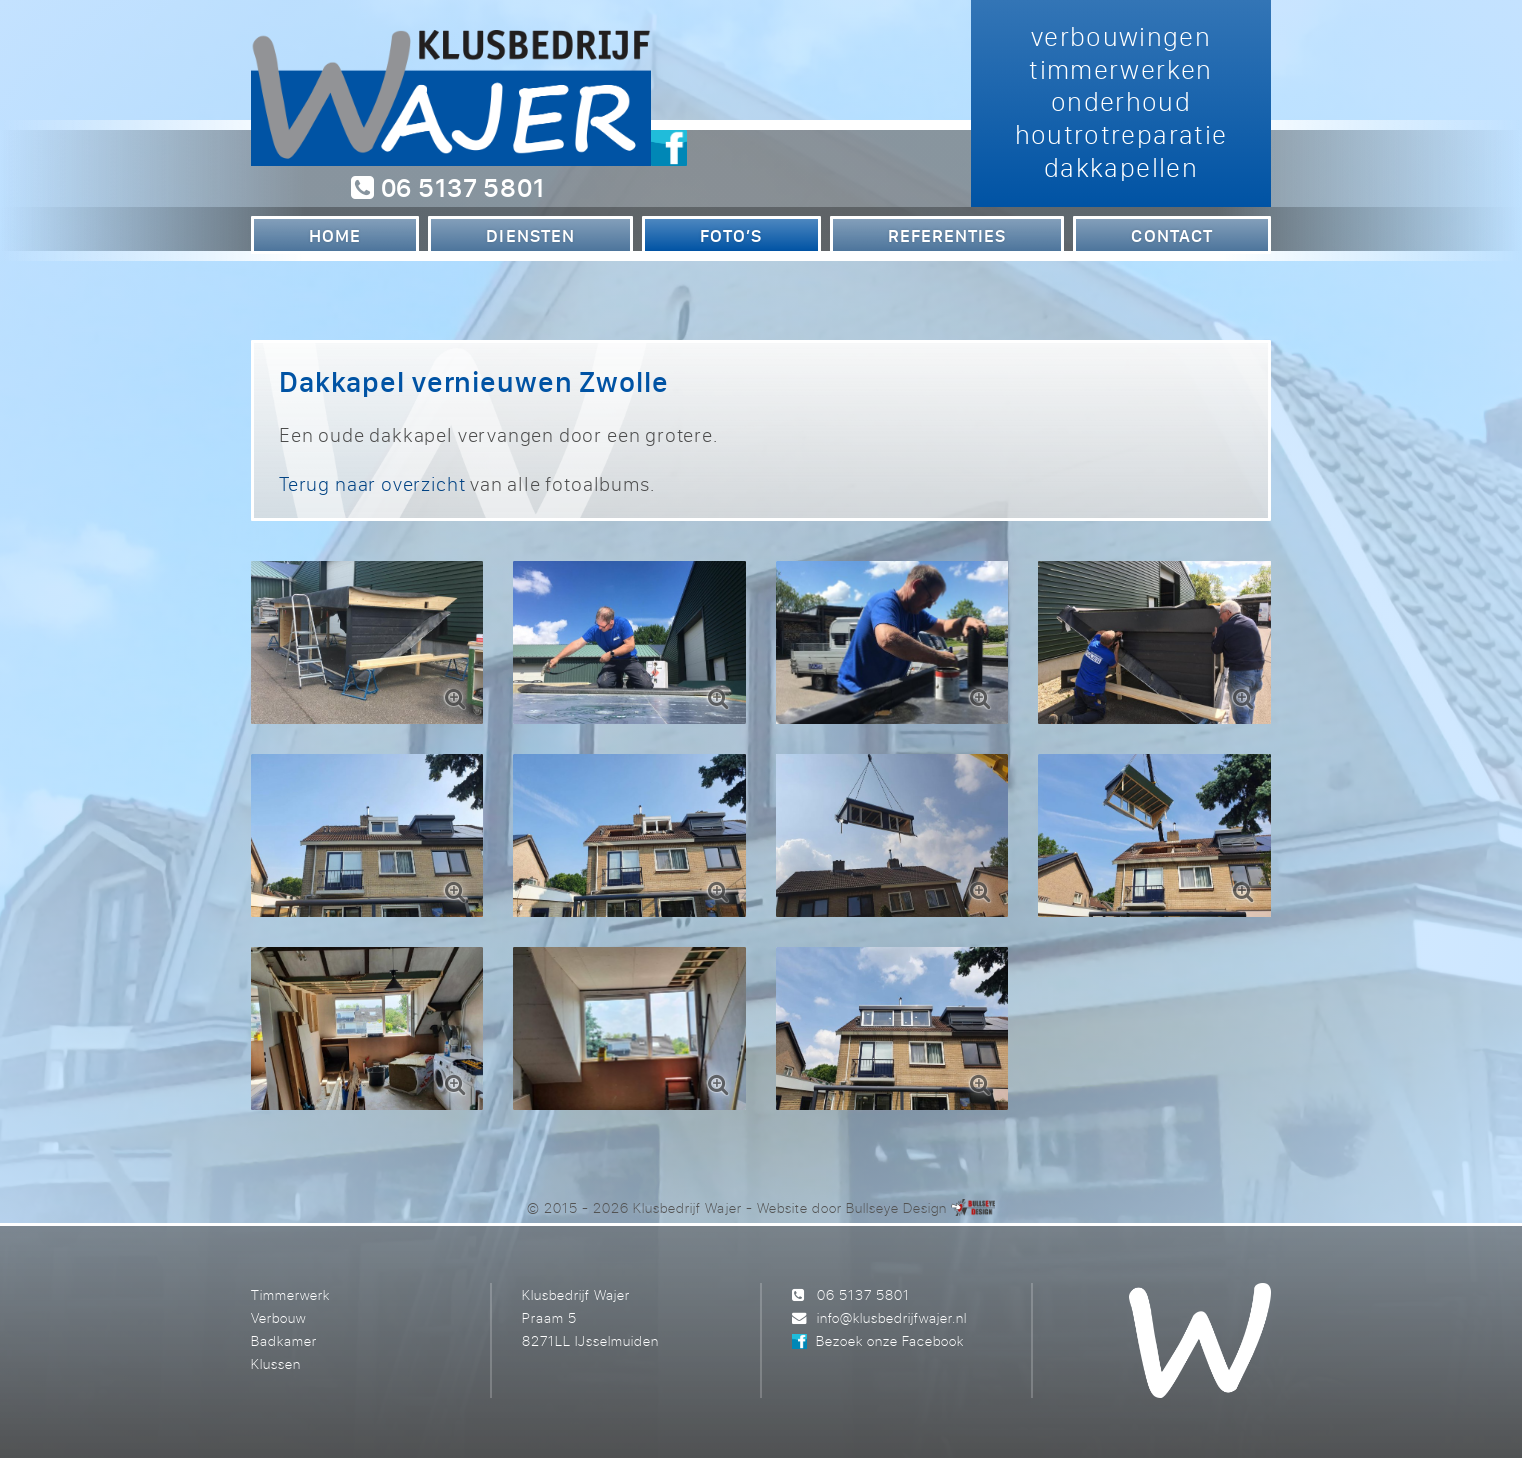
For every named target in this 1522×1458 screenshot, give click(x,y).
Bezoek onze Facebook (890, 1340)
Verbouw (278, 1317)
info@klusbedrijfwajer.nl (892, 1317)
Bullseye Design (896, 1207)
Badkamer (284, 1340)
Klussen (276, 1363)
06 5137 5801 (447, 187)
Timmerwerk (290, 1294)
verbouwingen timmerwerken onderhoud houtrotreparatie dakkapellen (1121, 101)
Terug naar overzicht (372, 483)
